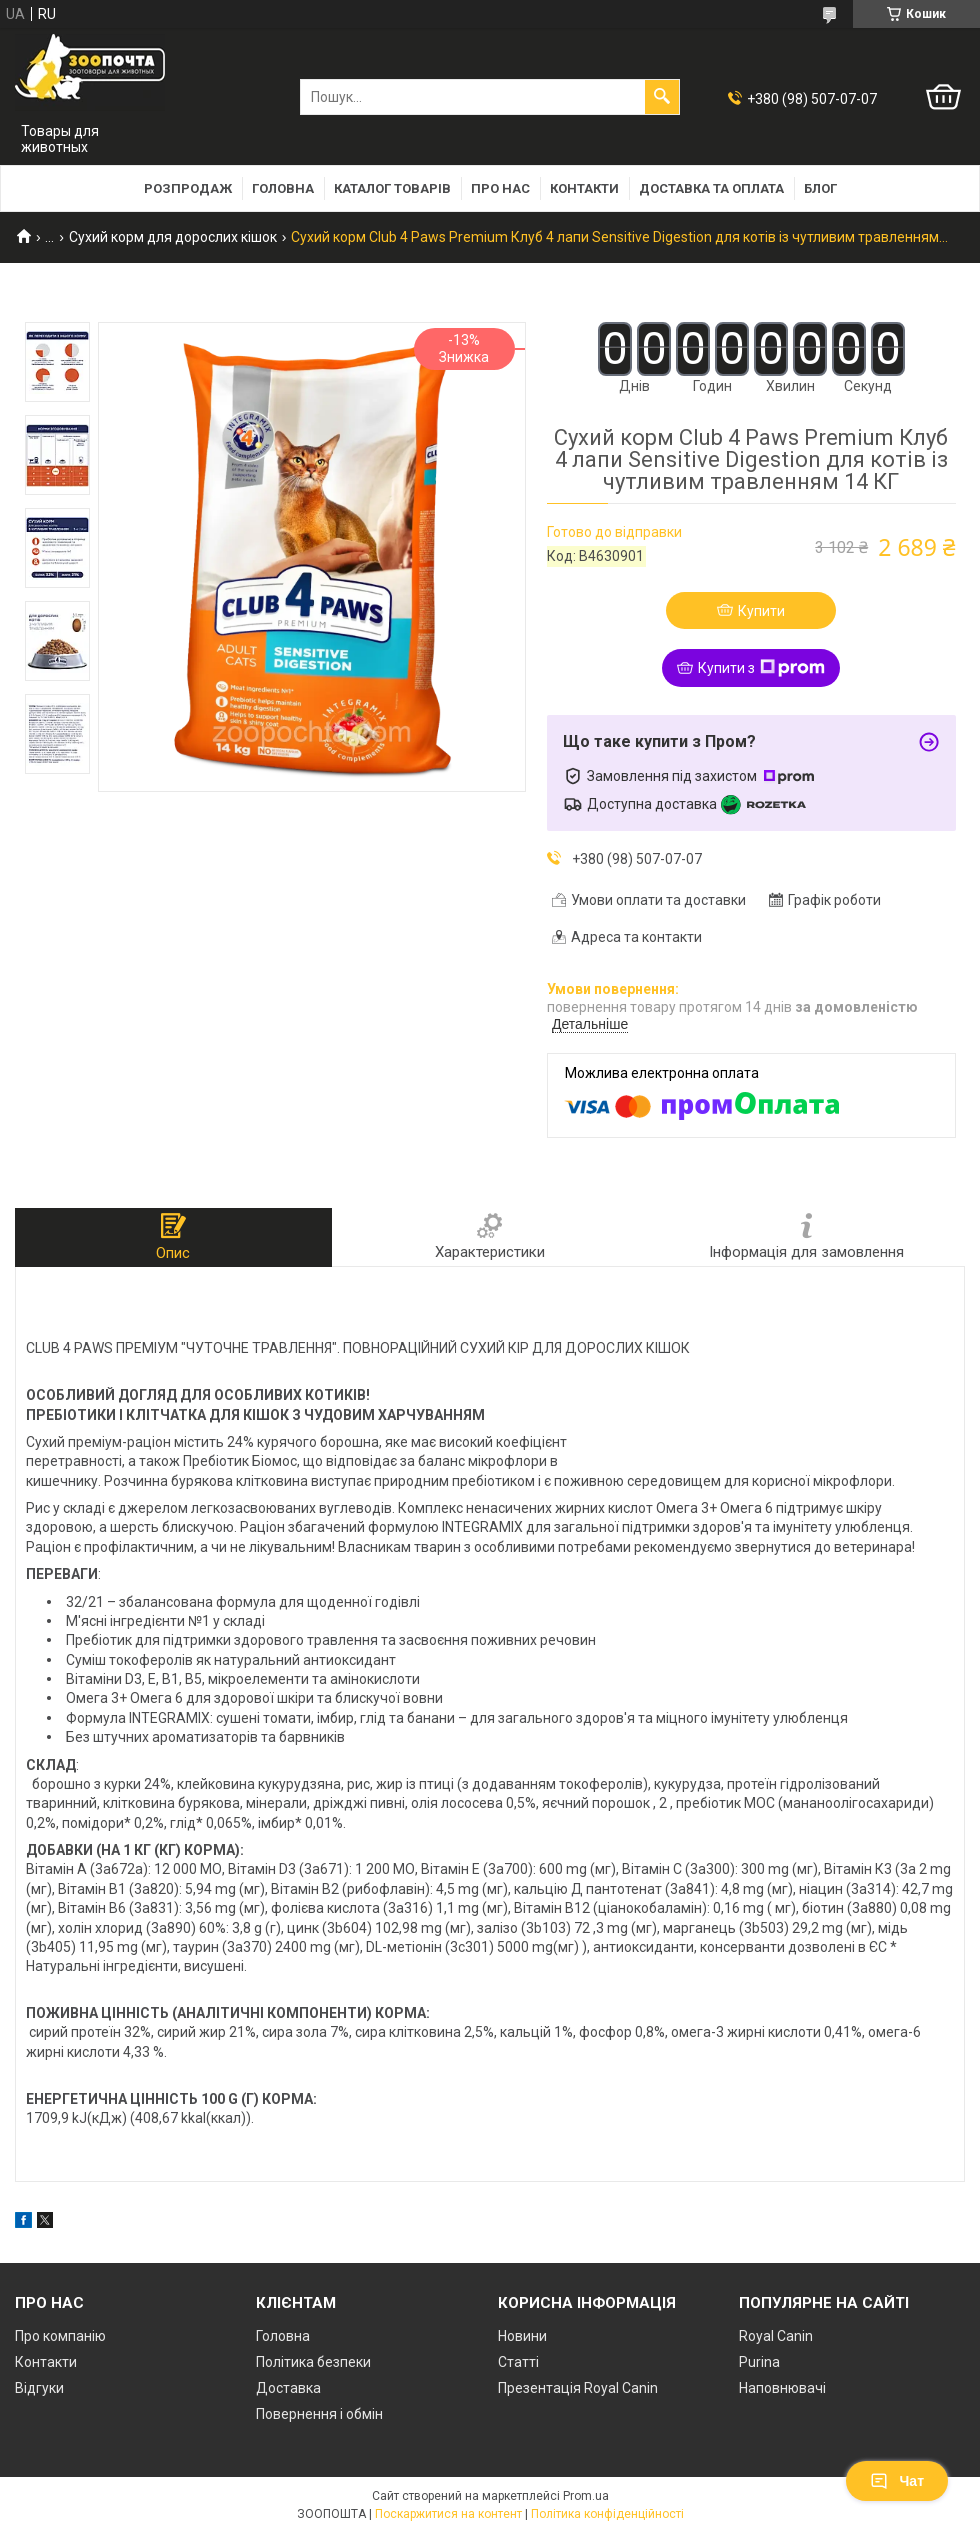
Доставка (288, 2388)
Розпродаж (188, 188)
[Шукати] (662, 97)
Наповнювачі (782, 2388)
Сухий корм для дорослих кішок (173, 237)
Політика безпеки (313, 2362)
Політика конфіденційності (607, 2514)
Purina (759, 2362)
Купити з (761, 668)
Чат (897, 2481)
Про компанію (60, 2336)
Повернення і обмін (319, 2414)
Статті (518, 2362)
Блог (820, 188)
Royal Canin (776, 2336)
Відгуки (39, 2388)
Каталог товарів (392, 188)
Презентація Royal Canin (578, 2388)
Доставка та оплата (711, 188)
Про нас (500, 188)
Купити (761, 611)
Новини (522, 2336)
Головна (283, 188)
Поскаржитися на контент (448, 2514)
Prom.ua (586, 2496)
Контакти (584, 188)
